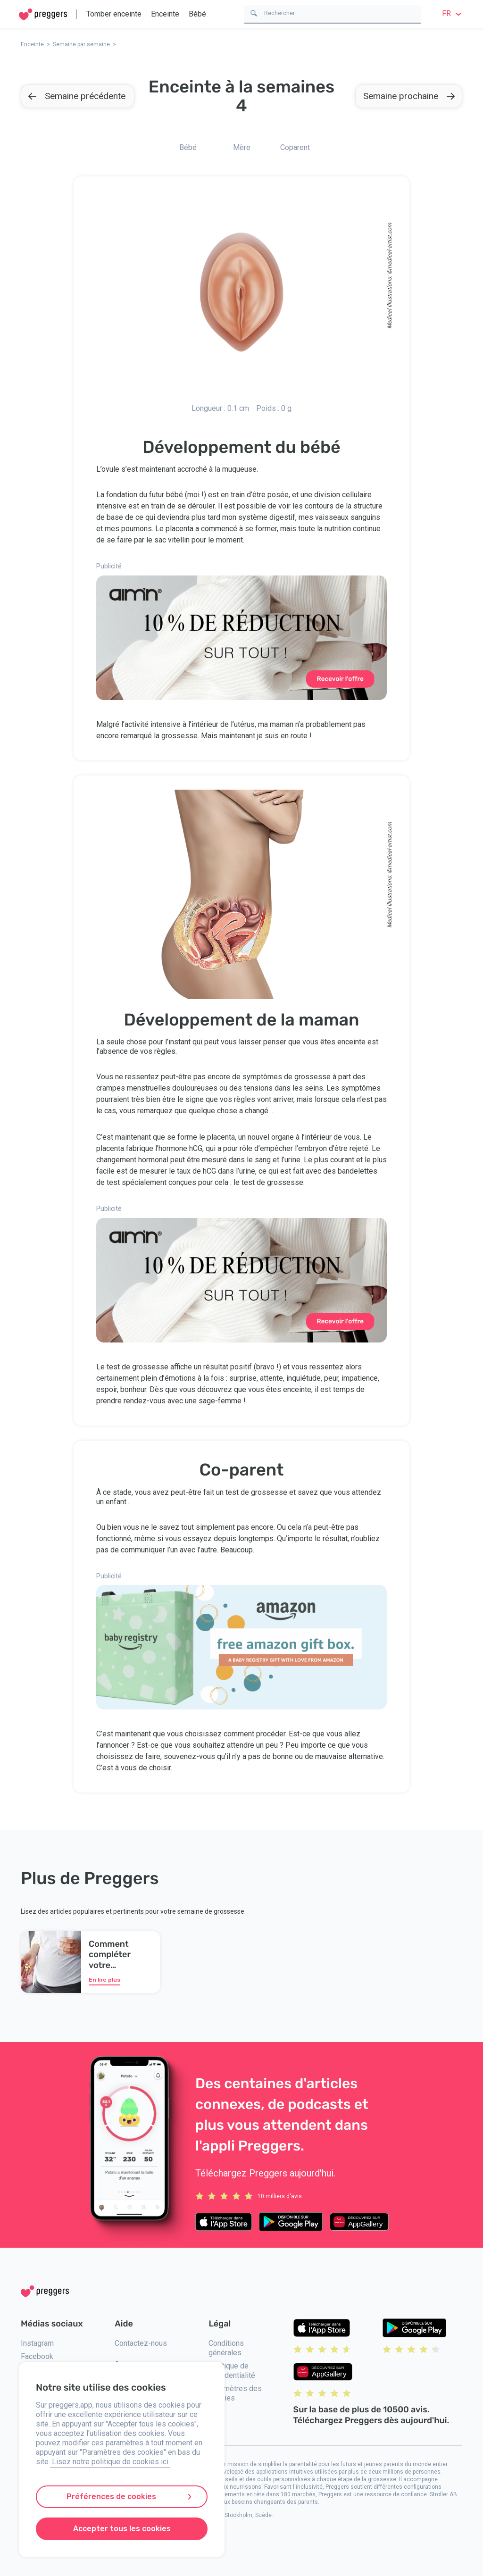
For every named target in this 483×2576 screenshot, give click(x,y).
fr (453, 13)
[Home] (43, 14)
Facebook (37, 2356)
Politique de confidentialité (231, 2370)
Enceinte (165, 13)
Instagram (37, 2343)
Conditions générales (226, 2348)
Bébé (197, 13)
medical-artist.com (389, 246)
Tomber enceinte (114, 13)
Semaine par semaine (81, 44)
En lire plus (104, 1979)
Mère (241, 147)
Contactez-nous (141, 2343)
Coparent (295, 147)
